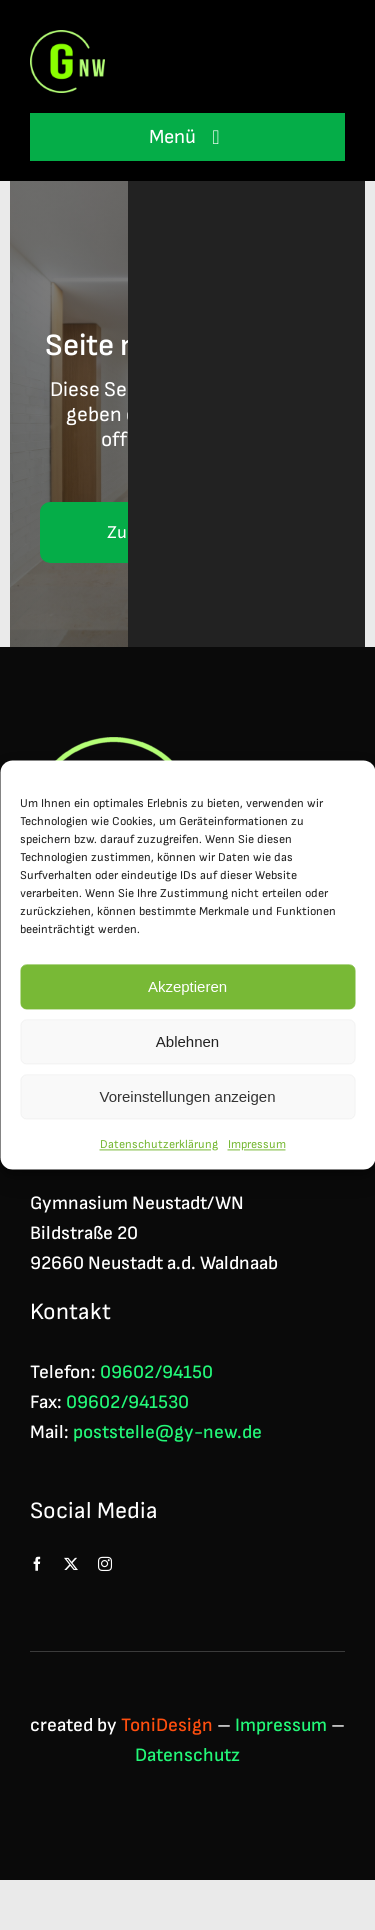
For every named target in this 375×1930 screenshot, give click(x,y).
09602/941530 (127, 1402)
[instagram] (105, 1564)
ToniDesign (167, 1725)
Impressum (257, 1147)
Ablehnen (187, 1044)
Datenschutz (187, 1755)
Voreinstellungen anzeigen (188, 1099)
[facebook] (37, 1564)
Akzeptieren (187, 989)
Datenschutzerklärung (159, 1147)
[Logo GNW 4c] (67, 40)
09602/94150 (156, 1372)
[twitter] (71, 1564)
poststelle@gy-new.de (167, 1432)
